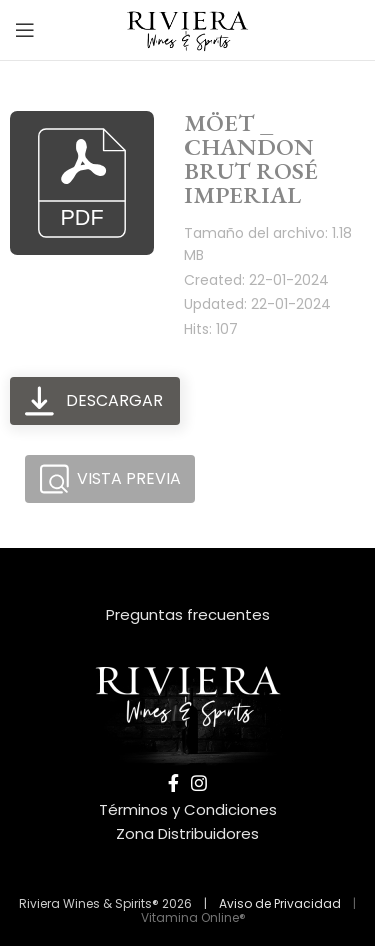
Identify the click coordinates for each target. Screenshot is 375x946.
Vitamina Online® (192, 917)
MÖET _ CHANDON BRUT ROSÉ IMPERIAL (251, 158)
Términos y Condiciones (188, 809)
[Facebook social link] (173, 783)
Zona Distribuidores (187, 833)
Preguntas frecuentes (188, 614)
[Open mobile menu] (25, 30)
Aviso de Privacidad (280, 903)
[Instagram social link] (199, 783)
